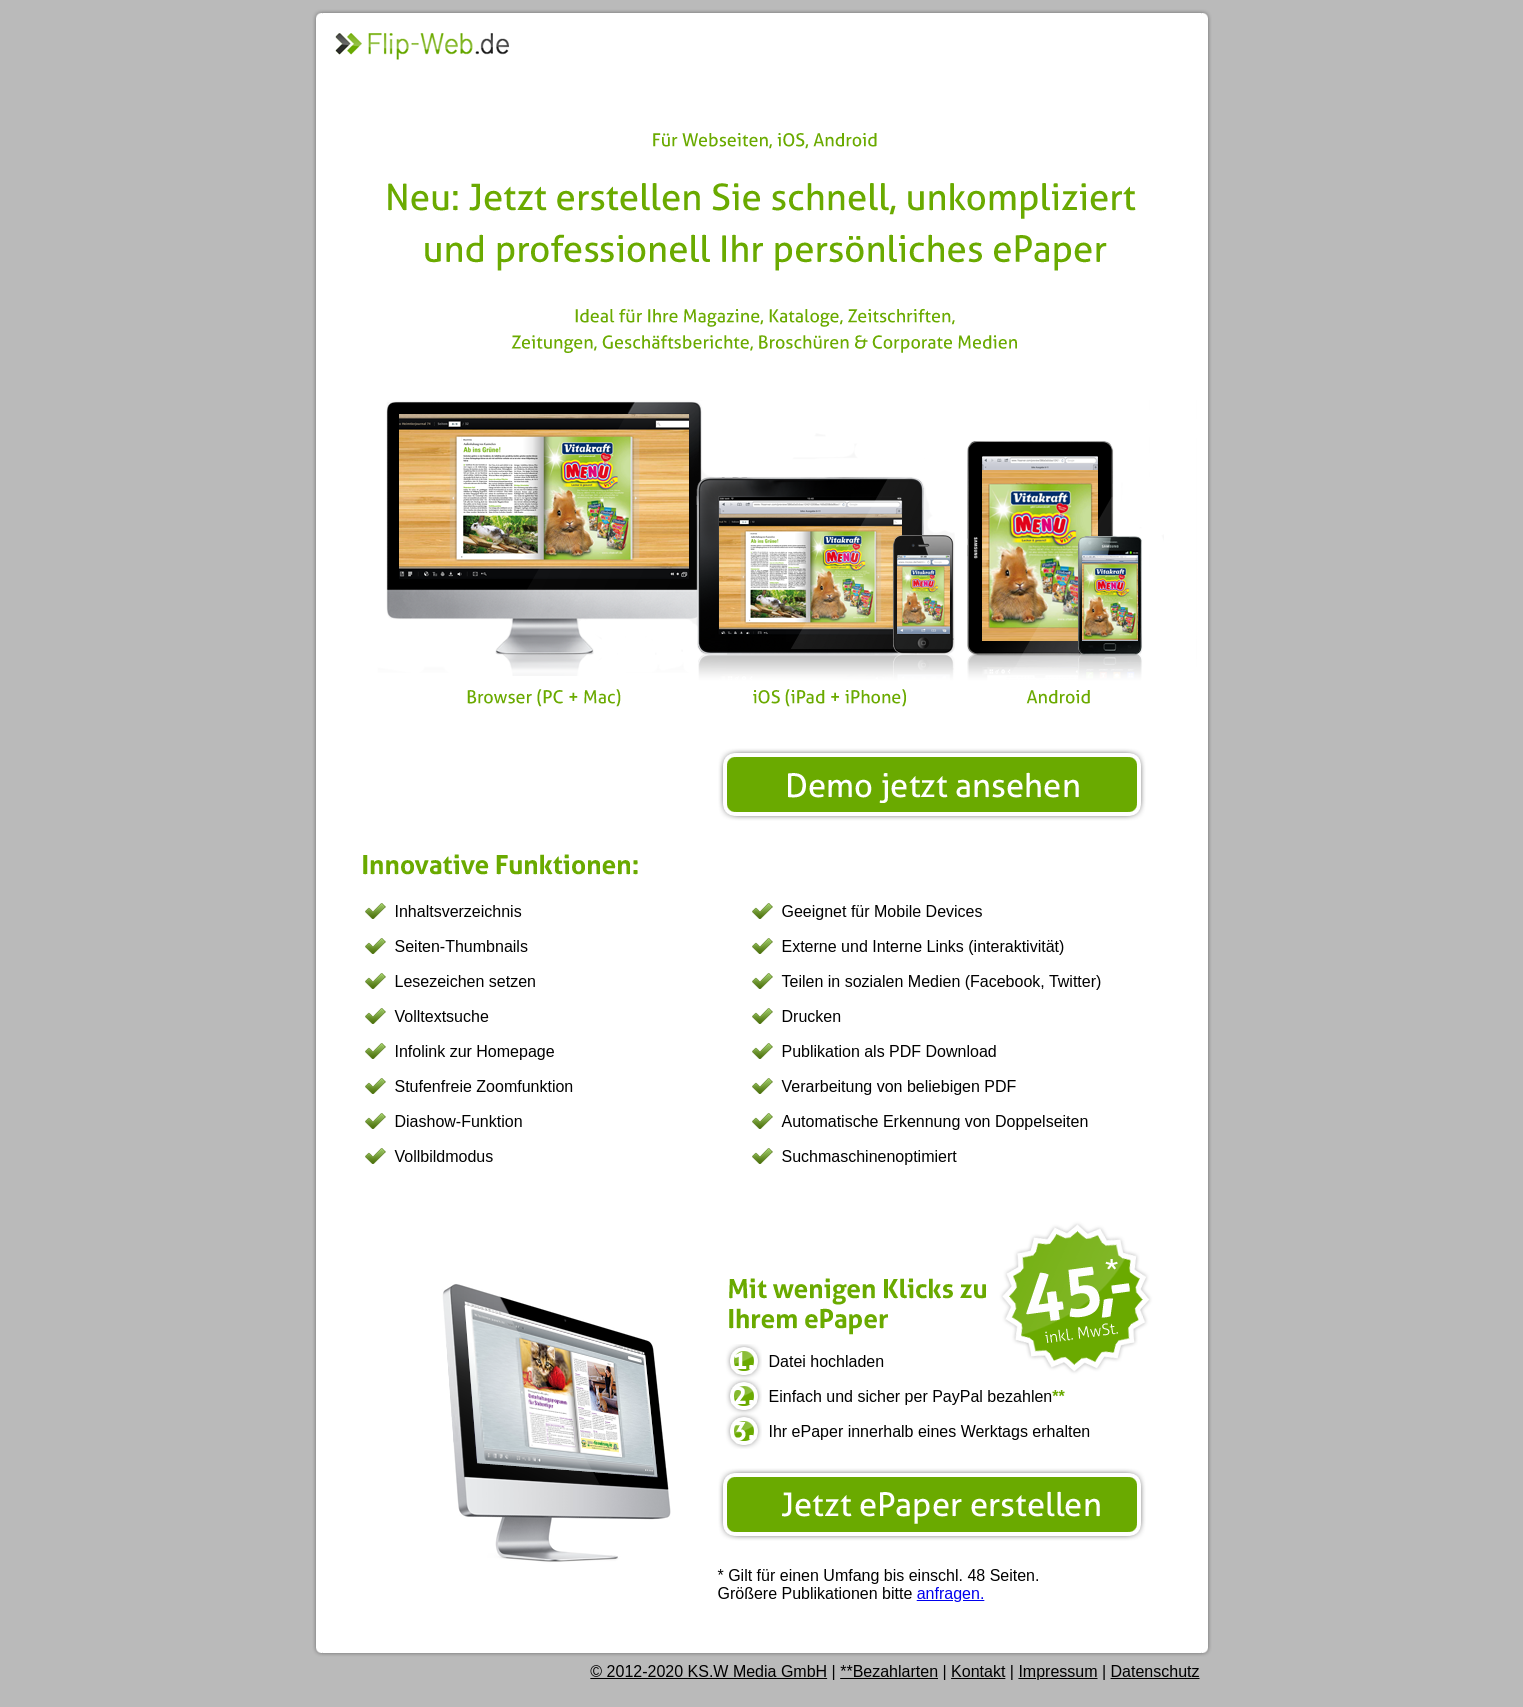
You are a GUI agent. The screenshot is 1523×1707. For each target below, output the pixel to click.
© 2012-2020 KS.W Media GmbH (708, 1671)
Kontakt (978, 1671)
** (1058, 1396)
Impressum (1057, 1671)
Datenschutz (1155, 1671)
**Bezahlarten (889, 1671)
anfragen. (951, 1593)
